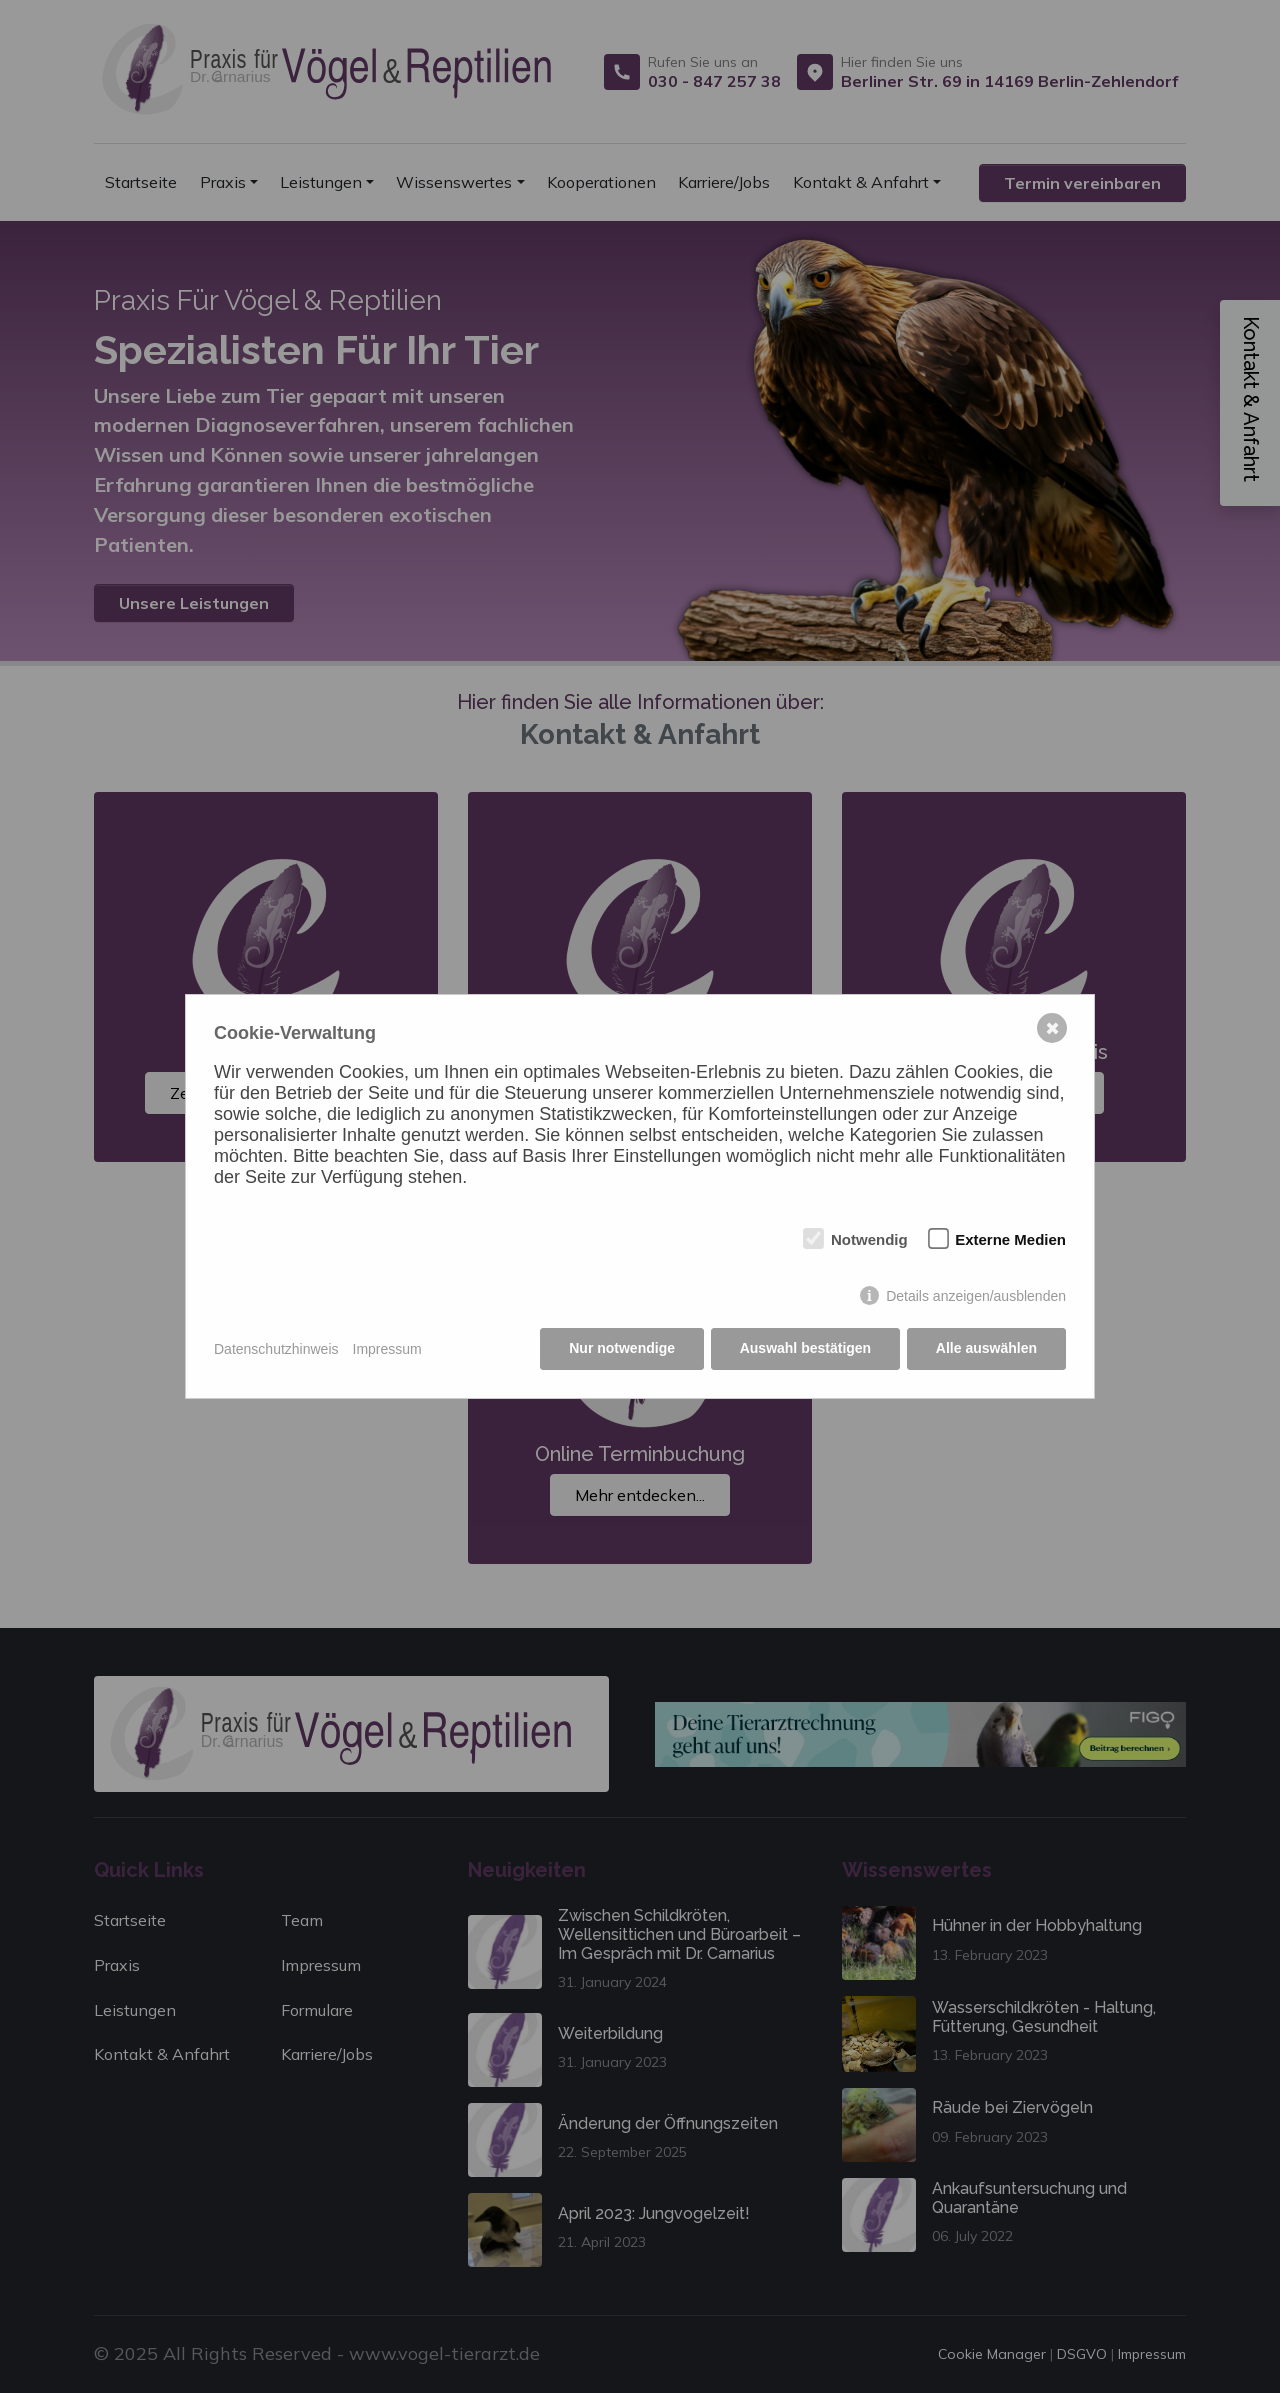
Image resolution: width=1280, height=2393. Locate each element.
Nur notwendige (622, 1349)
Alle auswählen (986, 1349)
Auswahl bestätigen (804, 1349)
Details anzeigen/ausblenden (976, 1296)
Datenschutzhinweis (276, 1349)
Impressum (387, 1349)
